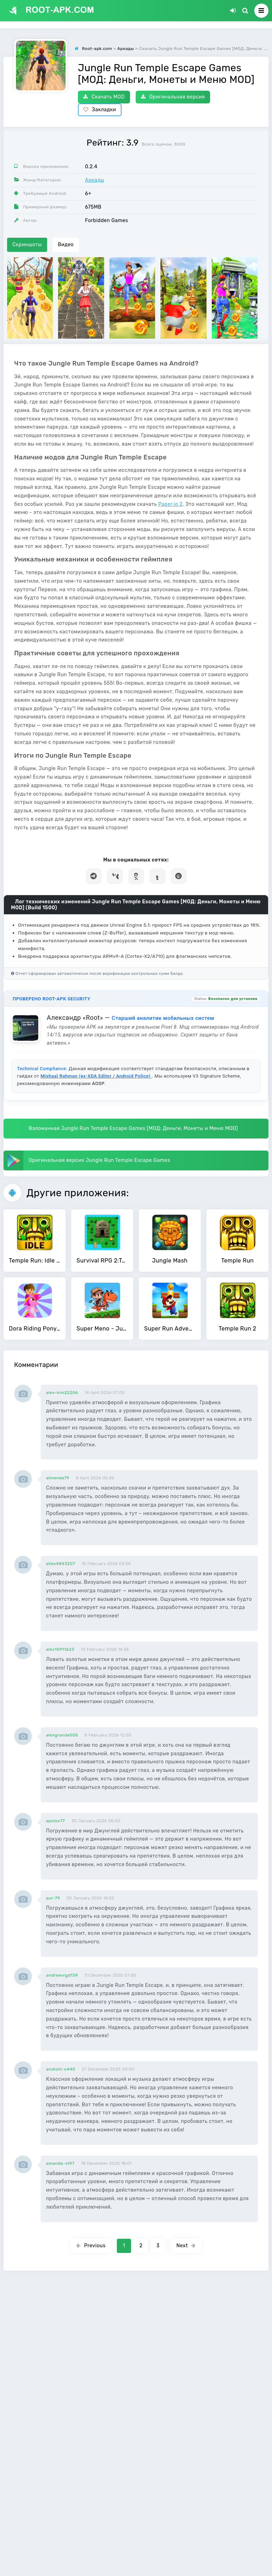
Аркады (94, 180)
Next (186, 2246)
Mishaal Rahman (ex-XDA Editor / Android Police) (96, 1076)
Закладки (99, 110)
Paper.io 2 (170, 504)
